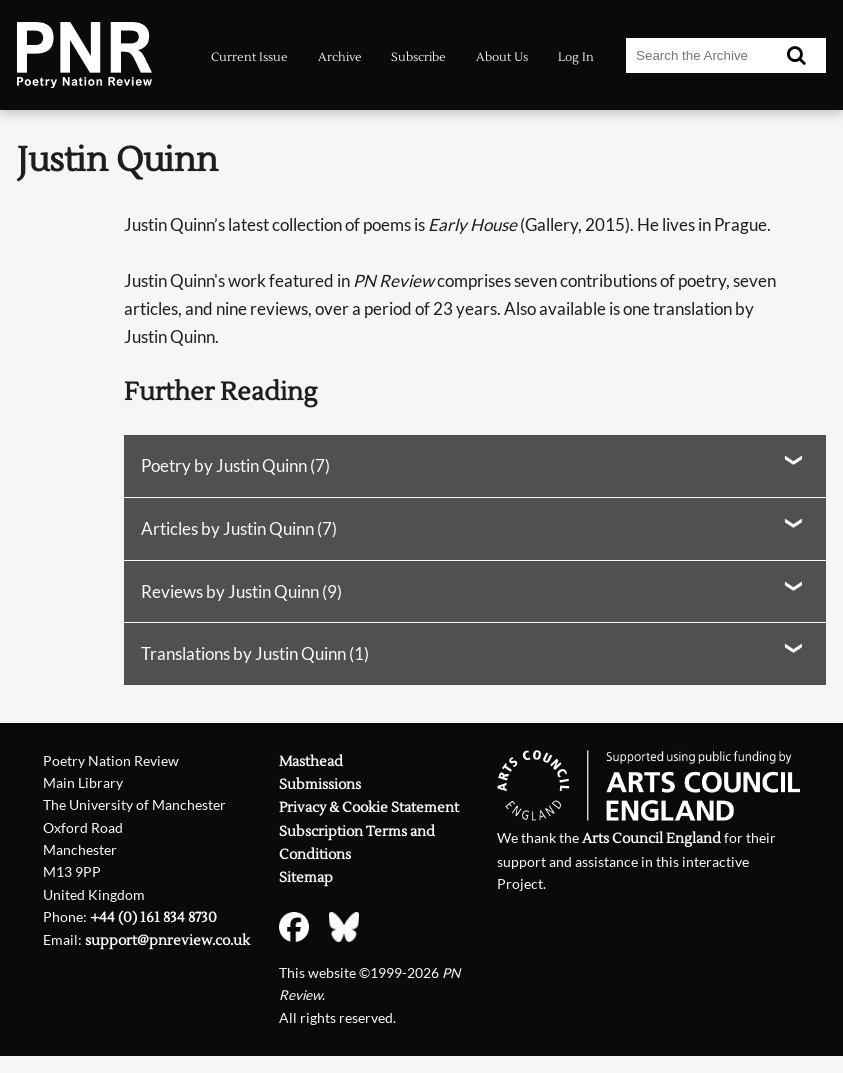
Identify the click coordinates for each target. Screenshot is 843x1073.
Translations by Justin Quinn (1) (255, 653)
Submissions (320, 784)
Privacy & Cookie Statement (369, 807)
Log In (576, 57)
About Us (502, 57)
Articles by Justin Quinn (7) (239, 528)
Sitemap (306, 877)
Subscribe (418, 57)
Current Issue (249, 57)
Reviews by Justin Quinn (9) (241, 591)
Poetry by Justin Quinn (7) (235, 465)
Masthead (311, 761)
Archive (340, 57)
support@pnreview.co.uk (167, 940)
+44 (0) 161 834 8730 (153, 917)
